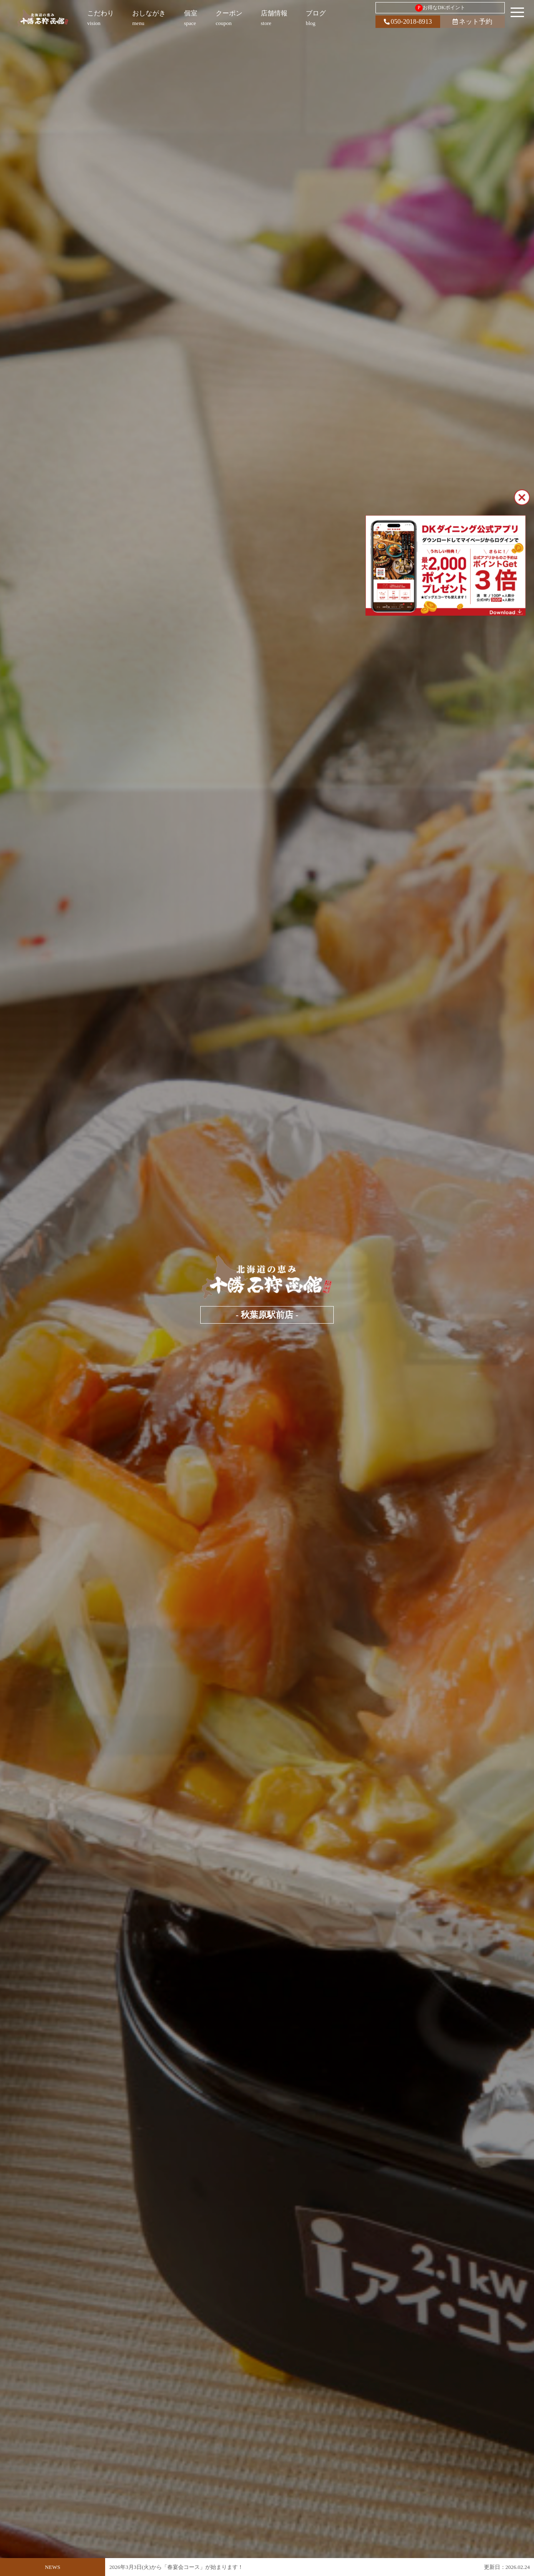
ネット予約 (472, 21)
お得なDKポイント (440, 8)
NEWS (52, 2567)
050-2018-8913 (408, 21)
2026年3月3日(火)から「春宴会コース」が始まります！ (176, 2571)
